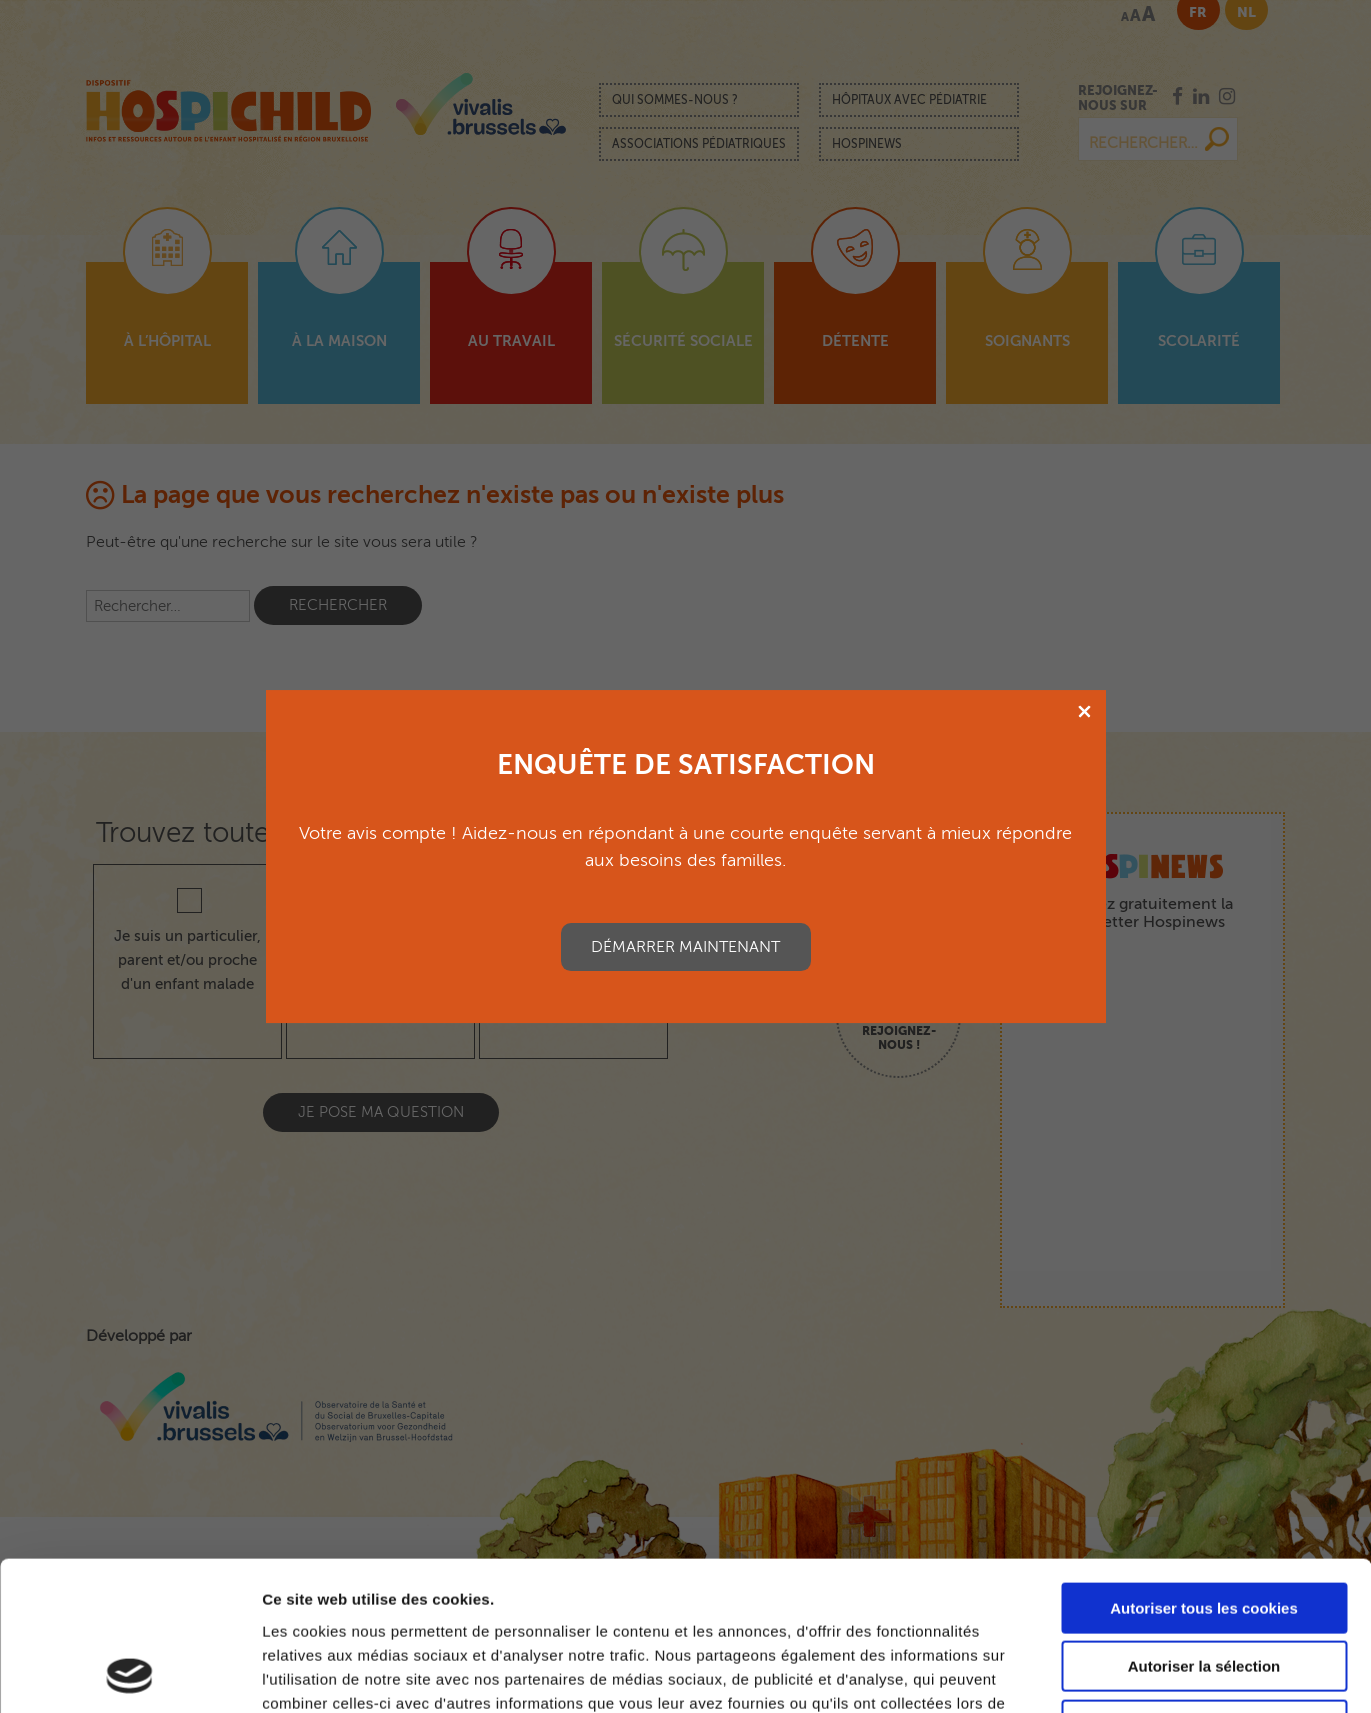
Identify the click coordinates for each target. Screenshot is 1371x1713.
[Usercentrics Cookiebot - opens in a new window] (129, 1674)
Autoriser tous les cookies (1204, 1468)
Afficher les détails (1101, 1673)
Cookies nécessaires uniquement (1204, 1585)
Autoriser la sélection (1204, 1527)
